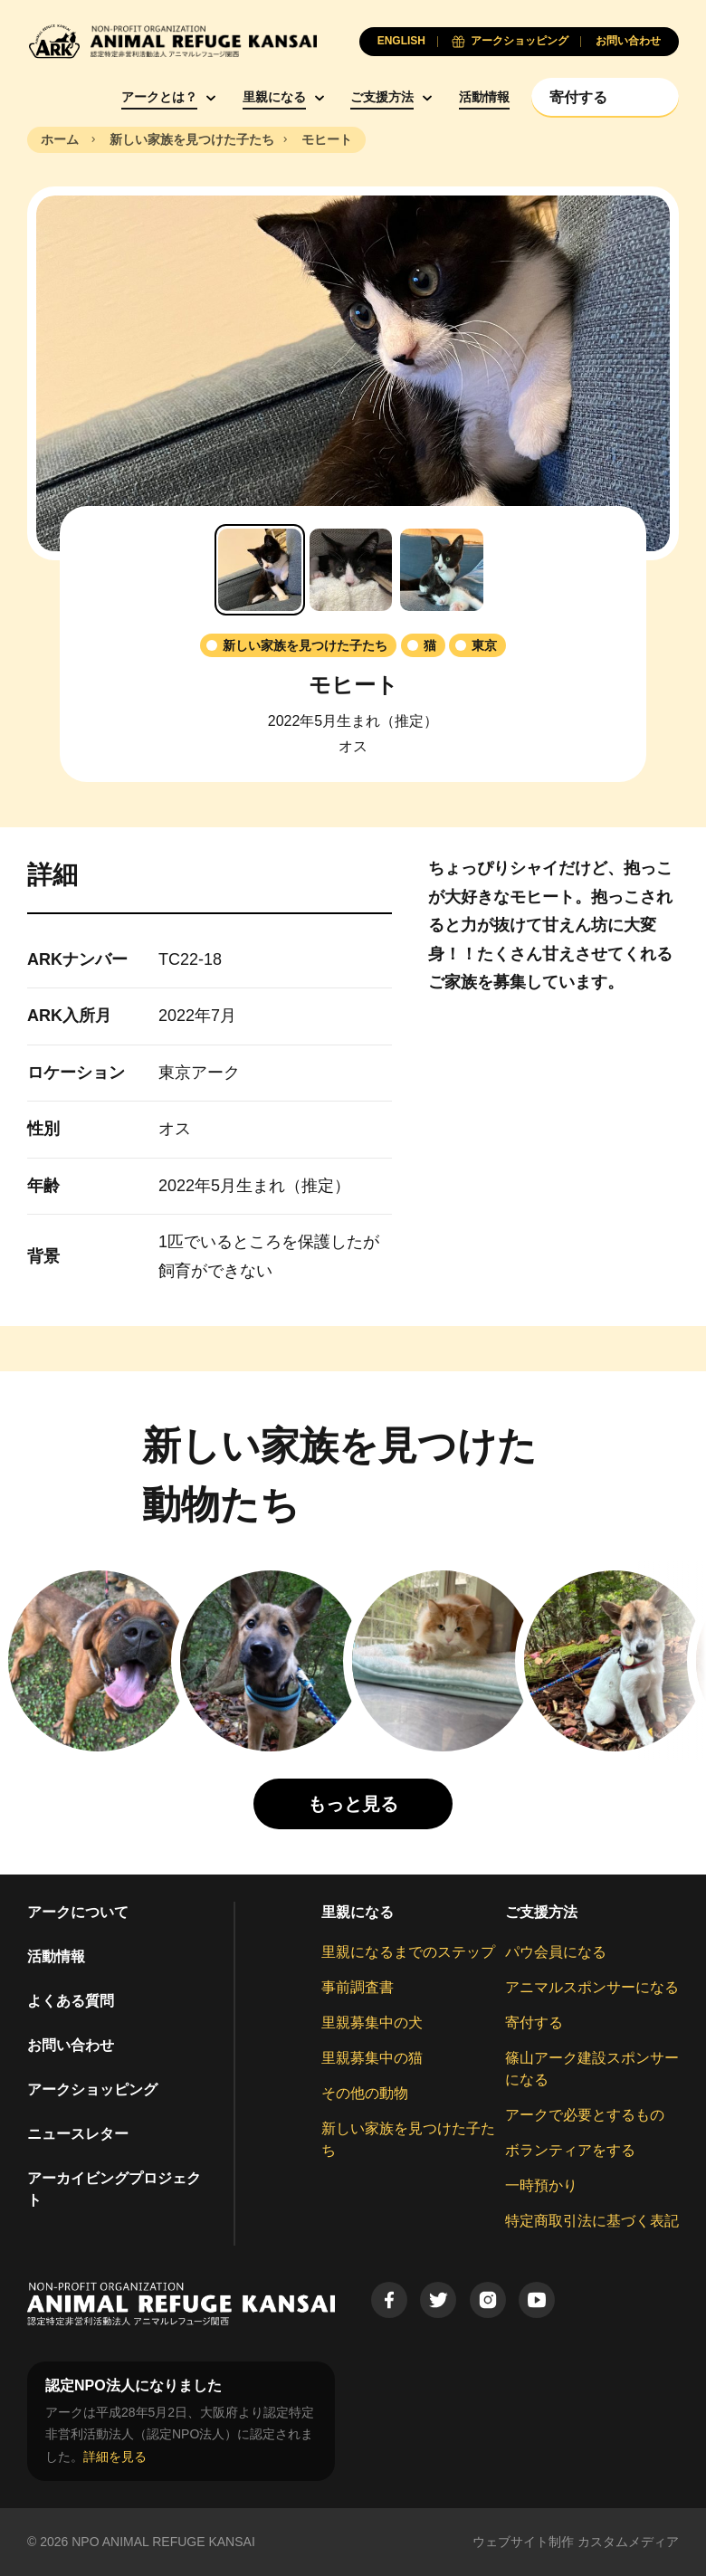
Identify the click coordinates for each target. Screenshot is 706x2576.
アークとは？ (159, 97)
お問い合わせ (70, 2045)
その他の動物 (364, 2093)
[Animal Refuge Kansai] (172, 41)
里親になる (274, 97)
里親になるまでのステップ (408, 1952)
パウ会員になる (555, 1952)
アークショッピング (92, 2089)
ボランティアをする (570, 2150)
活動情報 (484, 97)
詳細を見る (115, 2456)
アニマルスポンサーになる (592, 1987)
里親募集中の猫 (372, 2058)
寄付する (534, 2022)
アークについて (78, 1912)
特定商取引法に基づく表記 (592, 2220)
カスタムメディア (628, 2541)
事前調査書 (357, 1987)
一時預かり (541, 2185)
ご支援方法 (382, 97)
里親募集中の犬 (372, 2022)
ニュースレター (78, 2134)
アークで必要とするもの (584, 2115)
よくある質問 (70, 2000)
